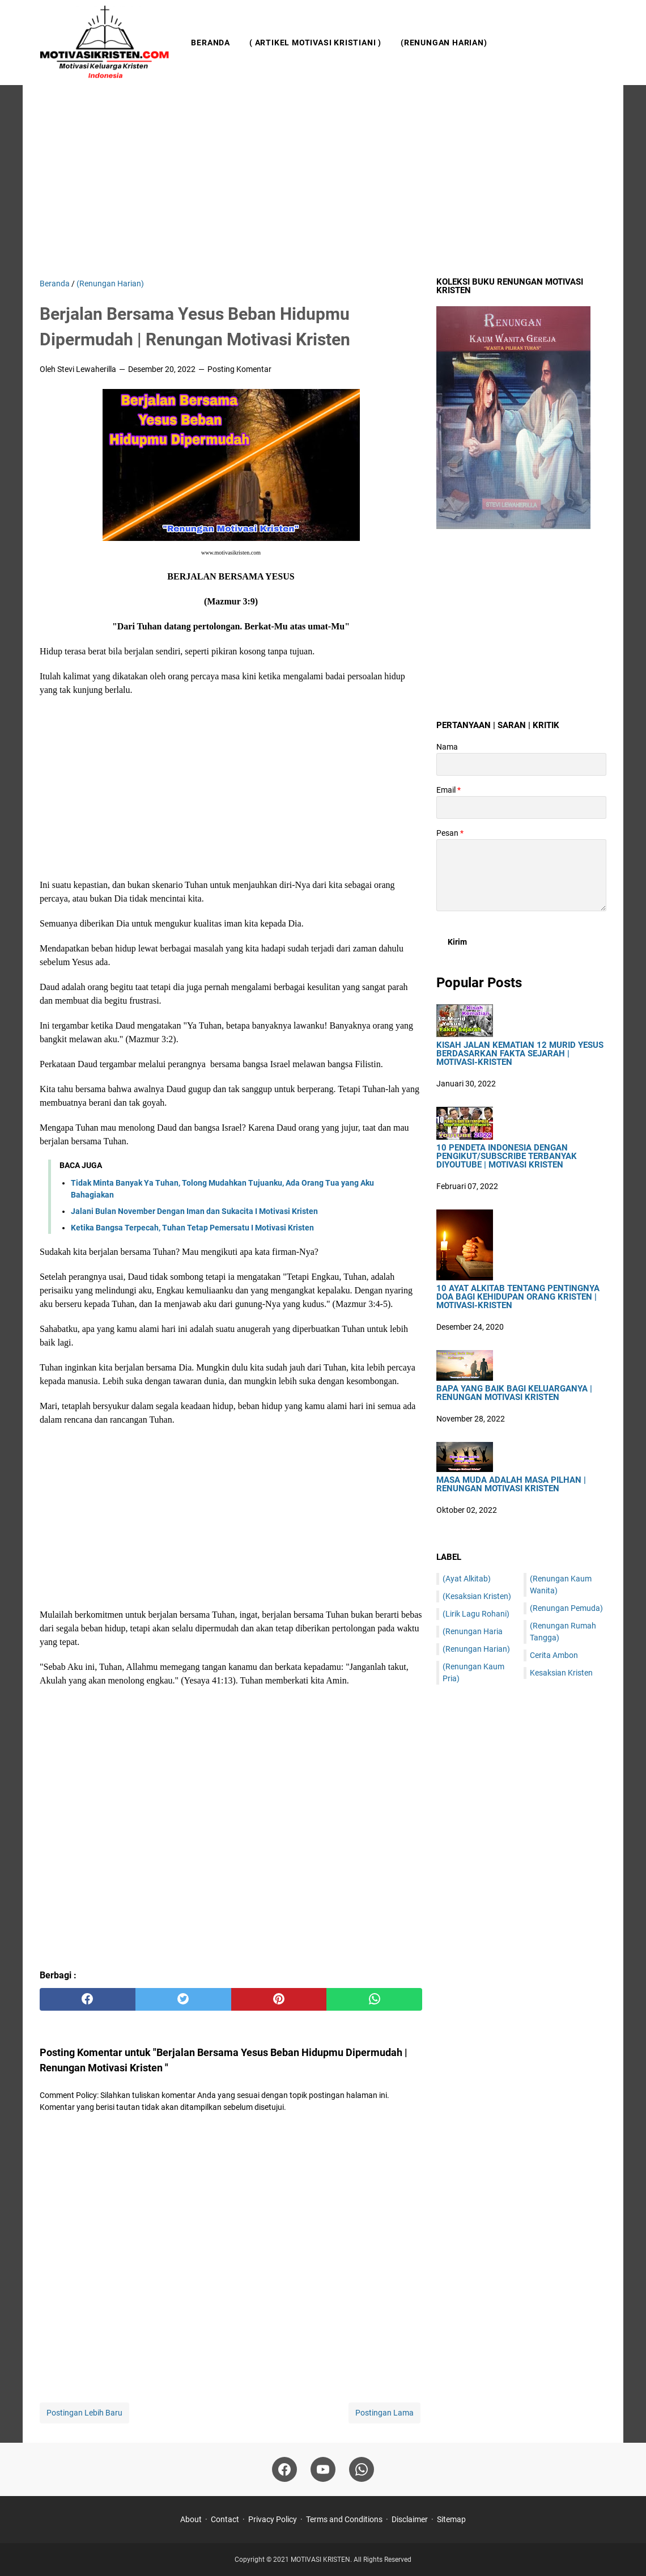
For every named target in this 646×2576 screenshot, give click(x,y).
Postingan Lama (384, 2412)
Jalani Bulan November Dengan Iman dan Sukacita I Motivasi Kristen (194, 1211)
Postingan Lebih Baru (84, 2412)
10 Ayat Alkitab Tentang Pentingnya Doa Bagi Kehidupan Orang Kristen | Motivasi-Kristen (518, 1297)
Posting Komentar (239, 369)
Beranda (210, 42)
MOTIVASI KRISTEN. (322, 2560)
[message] (521, 875)
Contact (225, 2519)
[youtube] (323, 2469)
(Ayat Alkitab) (467, 1578)
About (191, 2519)
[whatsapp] (374, 1999)
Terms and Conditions (344, 2519)
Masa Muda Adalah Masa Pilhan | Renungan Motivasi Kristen (511, 1484)
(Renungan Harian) (444, 42)
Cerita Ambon (554, 1655)
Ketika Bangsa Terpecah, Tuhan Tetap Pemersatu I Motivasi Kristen (192, 1227)
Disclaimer (410, 2519)
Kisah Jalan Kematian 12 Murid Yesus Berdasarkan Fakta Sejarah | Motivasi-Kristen (520, 1054)
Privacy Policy (272, 2519)
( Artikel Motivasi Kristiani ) (315, 42)
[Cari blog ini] (599, 42)
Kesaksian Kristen (561, 1672)
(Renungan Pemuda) (566, 1608)
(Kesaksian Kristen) (477, 1596)
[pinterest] (279, 1999)
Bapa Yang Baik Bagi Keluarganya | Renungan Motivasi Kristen (514, 1393)
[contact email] (521, 807)
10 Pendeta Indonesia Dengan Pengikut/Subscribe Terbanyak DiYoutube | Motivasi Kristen (506, 1156)
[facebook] (87, 1999)
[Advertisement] (323, 181)
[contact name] (521, 764)
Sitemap (451, 2519)
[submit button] (457, 941)
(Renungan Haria (473, 1631)
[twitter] (183, 1999)
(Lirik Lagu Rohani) (476, 1613)
